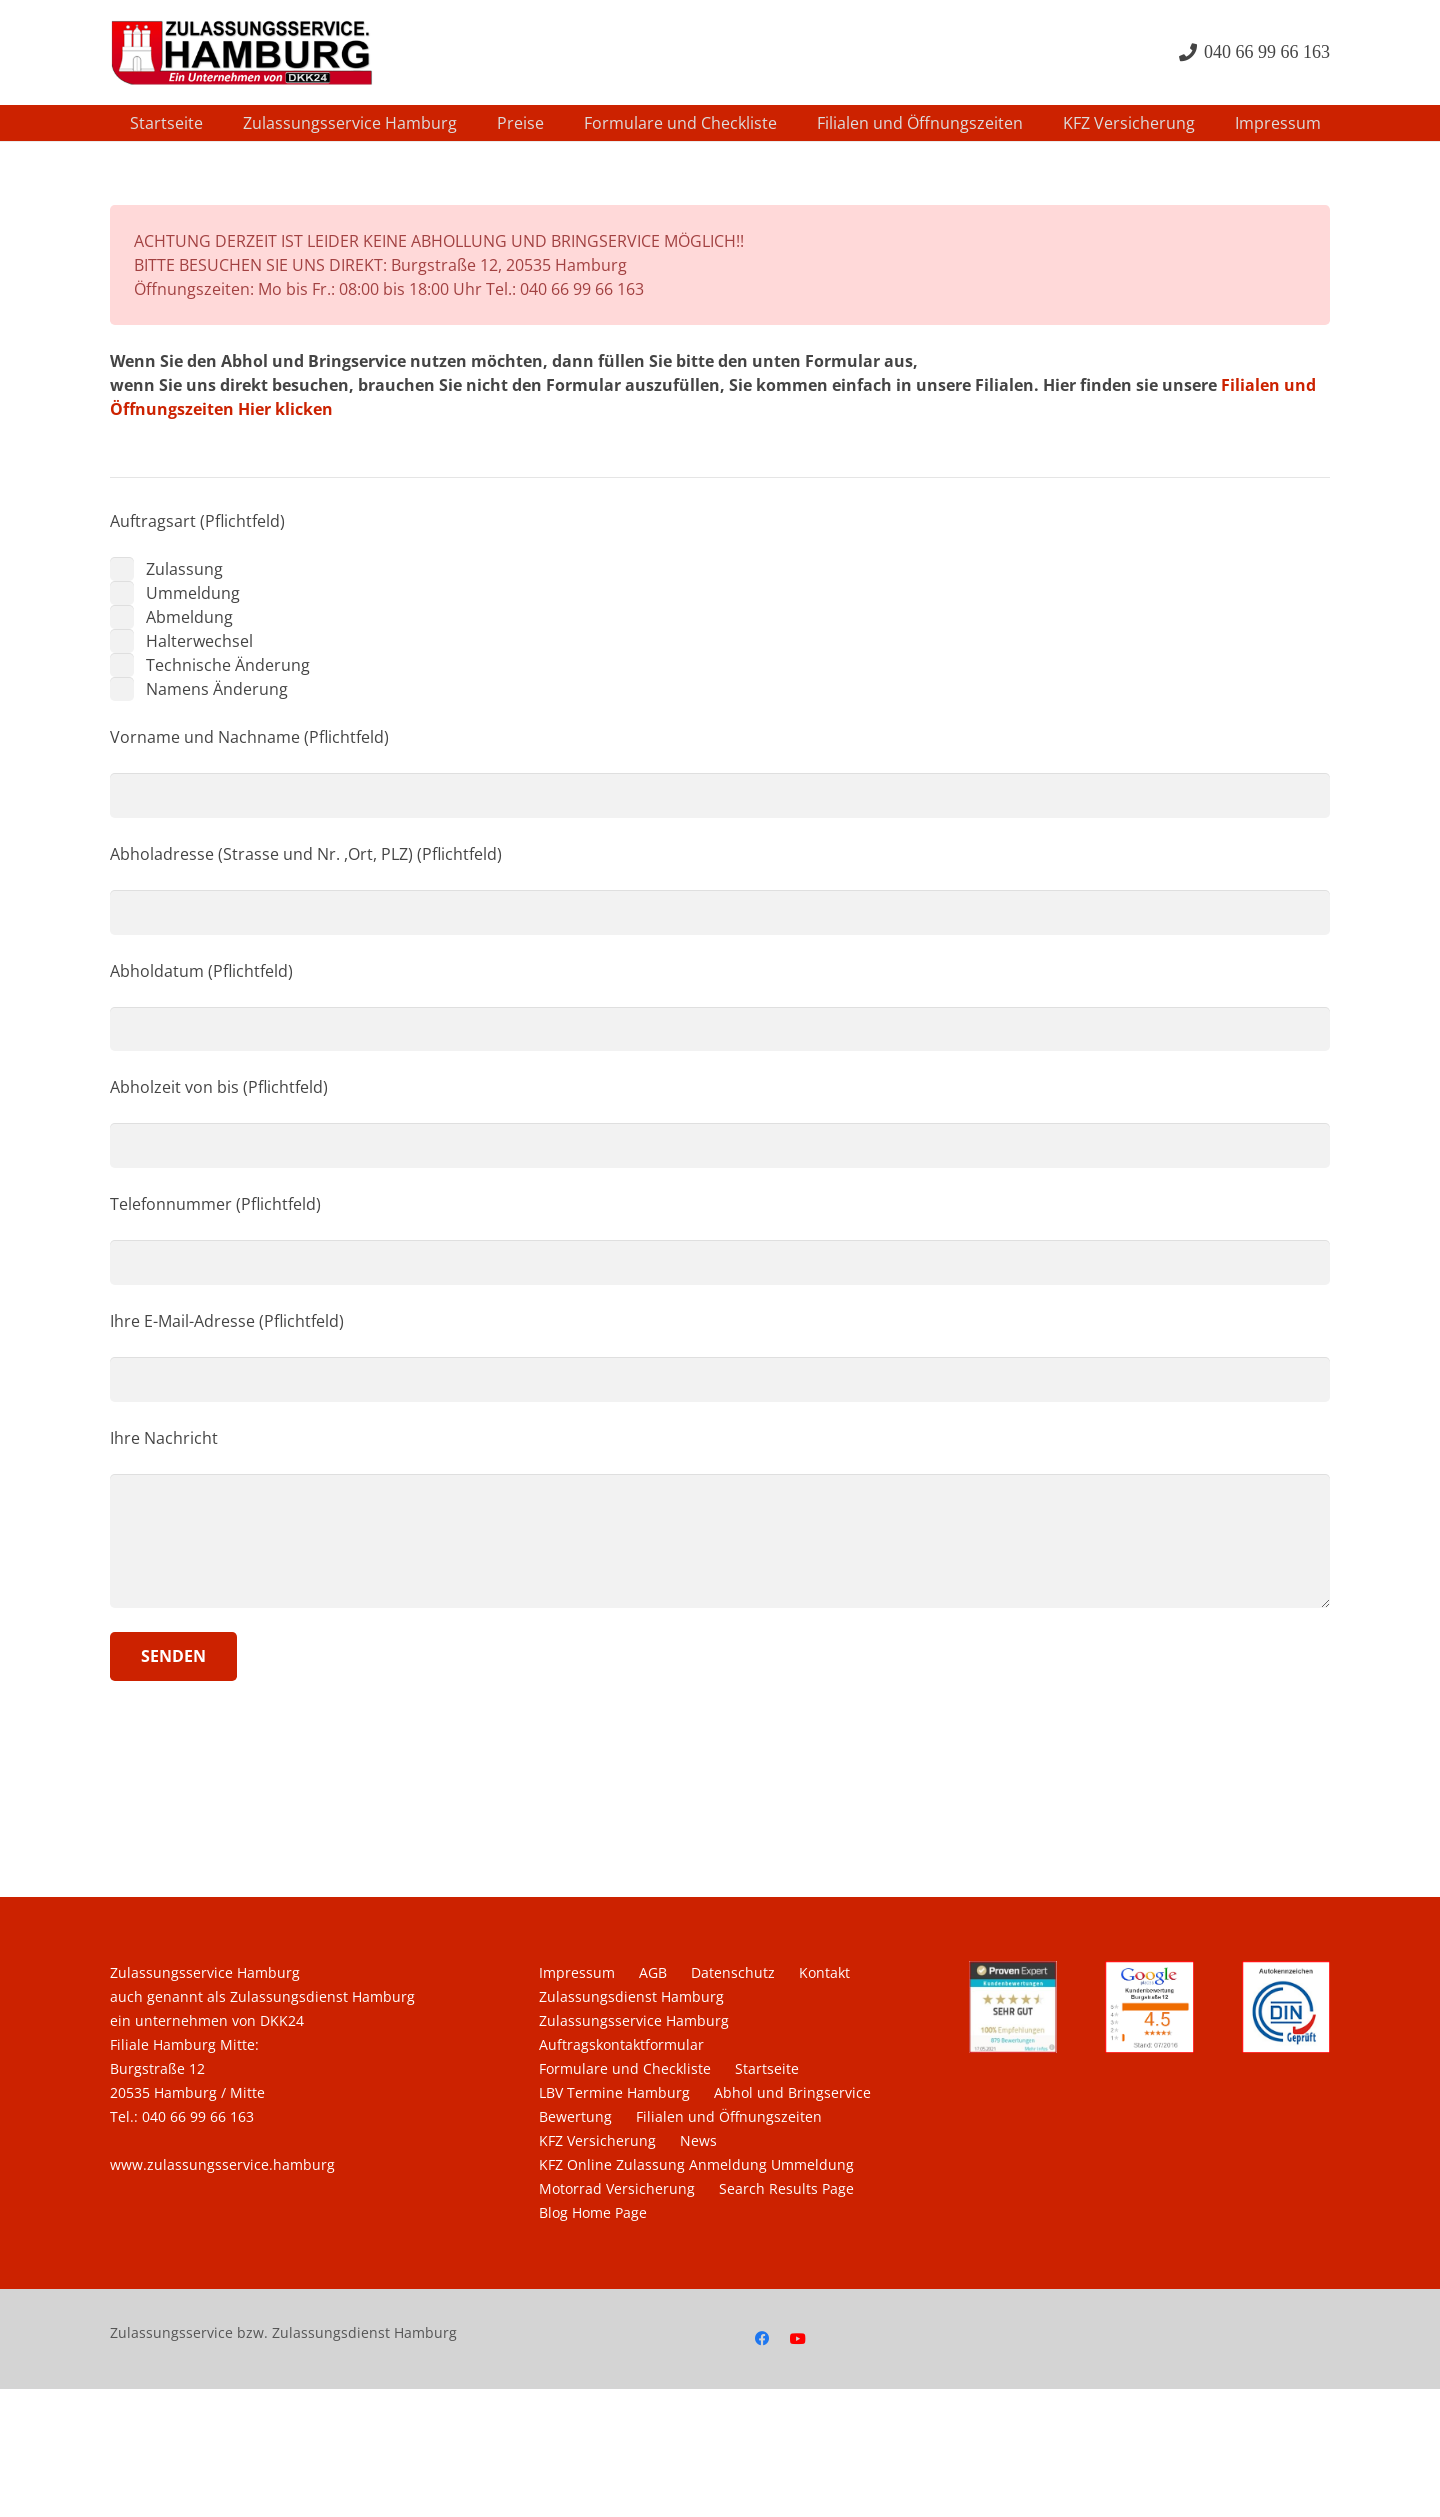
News (698, 2140)
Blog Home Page (593, 2212)
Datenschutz (733, 1972)
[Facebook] (762, 2339)
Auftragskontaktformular (621, 2044)
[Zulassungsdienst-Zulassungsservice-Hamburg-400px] (241, 52)
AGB (653, 1972)
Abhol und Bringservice (792, 2092)
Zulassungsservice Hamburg (634, 2020)
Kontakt (824, 1972)
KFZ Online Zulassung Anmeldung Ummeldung (696, 2164)
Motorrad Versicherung (617, 2188)
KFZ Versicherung (597, 2140)
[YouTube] (798, 2339)
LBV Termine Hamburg (614, 2092)
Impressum (577, 1972)
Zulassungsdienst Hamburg (631, 1996)
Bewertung (575, 2116)
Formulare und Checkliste (625, 2068)
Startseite (767, 2068)
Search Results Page (786, 2188)
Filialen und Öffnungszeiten (729, 2116)
